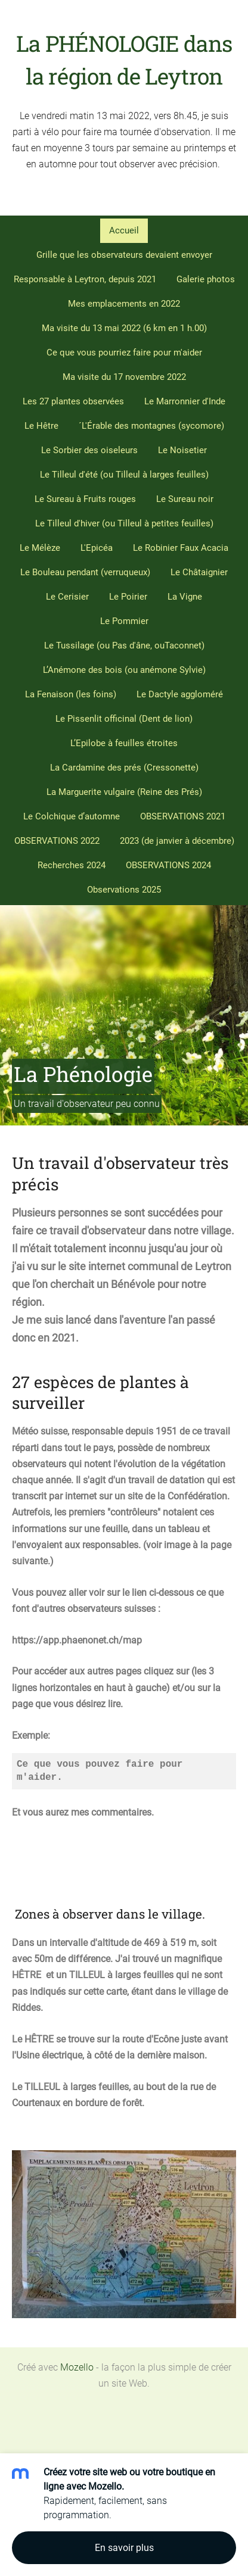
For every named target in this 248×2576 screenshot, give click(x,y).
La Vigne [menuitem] (185, 596)
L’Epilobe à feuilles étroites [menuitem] (124, 743)
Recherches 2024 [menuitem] (72, 865)
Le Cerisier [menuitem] (67, 596)
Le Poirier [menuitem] (128, 596)
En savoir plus (124, 2547)
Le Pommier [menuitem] (124, 621)
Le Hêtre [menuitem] (41, 425)
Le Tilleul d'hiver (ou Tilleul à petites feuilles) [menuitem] (124, 523)
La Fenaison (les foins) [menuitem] (70, 694)
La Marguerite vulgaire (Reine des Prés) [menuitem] (124, 792)
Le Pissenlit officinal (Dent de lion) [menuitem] (124, 718)
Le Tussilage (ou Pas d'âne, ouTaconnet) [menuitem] (124, 645)
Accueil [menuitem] (124, 230)
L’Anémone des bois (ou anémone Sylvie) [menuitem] (124, 670)
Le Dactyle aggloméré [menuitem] (180, 694)
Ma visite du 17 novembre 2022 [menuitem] (124, 377)
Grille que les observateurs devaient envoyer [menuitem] (124, 255)
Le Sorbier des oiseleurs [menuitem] (89, 450)
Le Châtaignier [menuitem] (199, 572)
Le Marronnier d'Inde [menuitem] (184, 401)
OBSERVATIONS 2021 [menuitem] (182, 816)
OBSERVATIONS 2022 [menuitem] (57, 840)
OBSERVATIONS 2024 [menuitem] (168, 865)
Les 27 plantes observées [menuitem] (73, 401)
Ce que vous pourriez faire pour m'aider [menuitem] (124, 352)
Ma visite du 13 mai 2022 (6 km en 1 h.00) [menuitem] (124, 328)
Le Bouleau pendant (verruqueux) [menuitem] (85, 572)
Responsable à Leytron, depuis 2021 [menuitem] (85, 279)
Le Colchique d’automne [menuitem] (71, 816)
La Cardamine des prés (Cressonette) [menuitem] (124, 767)
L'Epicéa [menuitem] (96, 547)
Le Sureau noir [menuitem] (184, 499)
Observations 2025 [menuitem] (124, 889)
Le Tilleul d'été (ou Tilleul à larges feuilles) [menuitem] (124, 474)
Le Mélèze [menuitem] (40, 547)
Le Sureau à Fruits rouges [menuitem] (85, 499)
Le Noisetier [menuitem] (182, 450)
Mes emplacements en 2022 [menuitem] (124, 303)
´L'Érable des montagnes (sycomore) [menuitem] (151, 425)
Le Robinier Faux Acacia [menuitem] (180, 547)
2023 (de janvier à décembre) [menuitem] (177, 840)
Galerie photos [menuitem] (205, 279)
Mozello (77, 2367)
